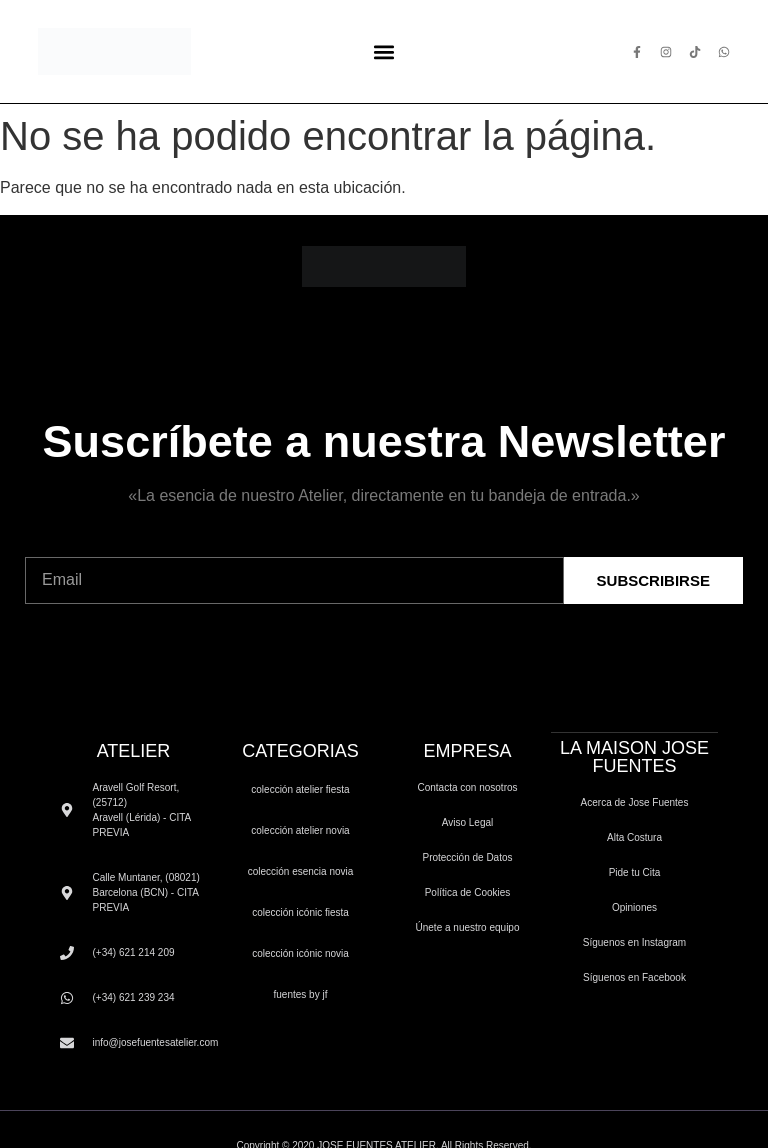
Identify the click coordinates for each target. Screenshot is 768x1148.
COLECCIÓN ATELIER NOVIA (300, 830)
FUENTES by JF (301, 994)
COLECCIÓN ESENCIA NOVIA (301, 871)
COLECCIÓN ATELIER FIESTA (300, 789)
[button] (383, 51)
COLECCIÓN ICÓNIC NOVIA (300, 953)
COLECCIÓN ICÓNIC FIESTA (300, 912)
